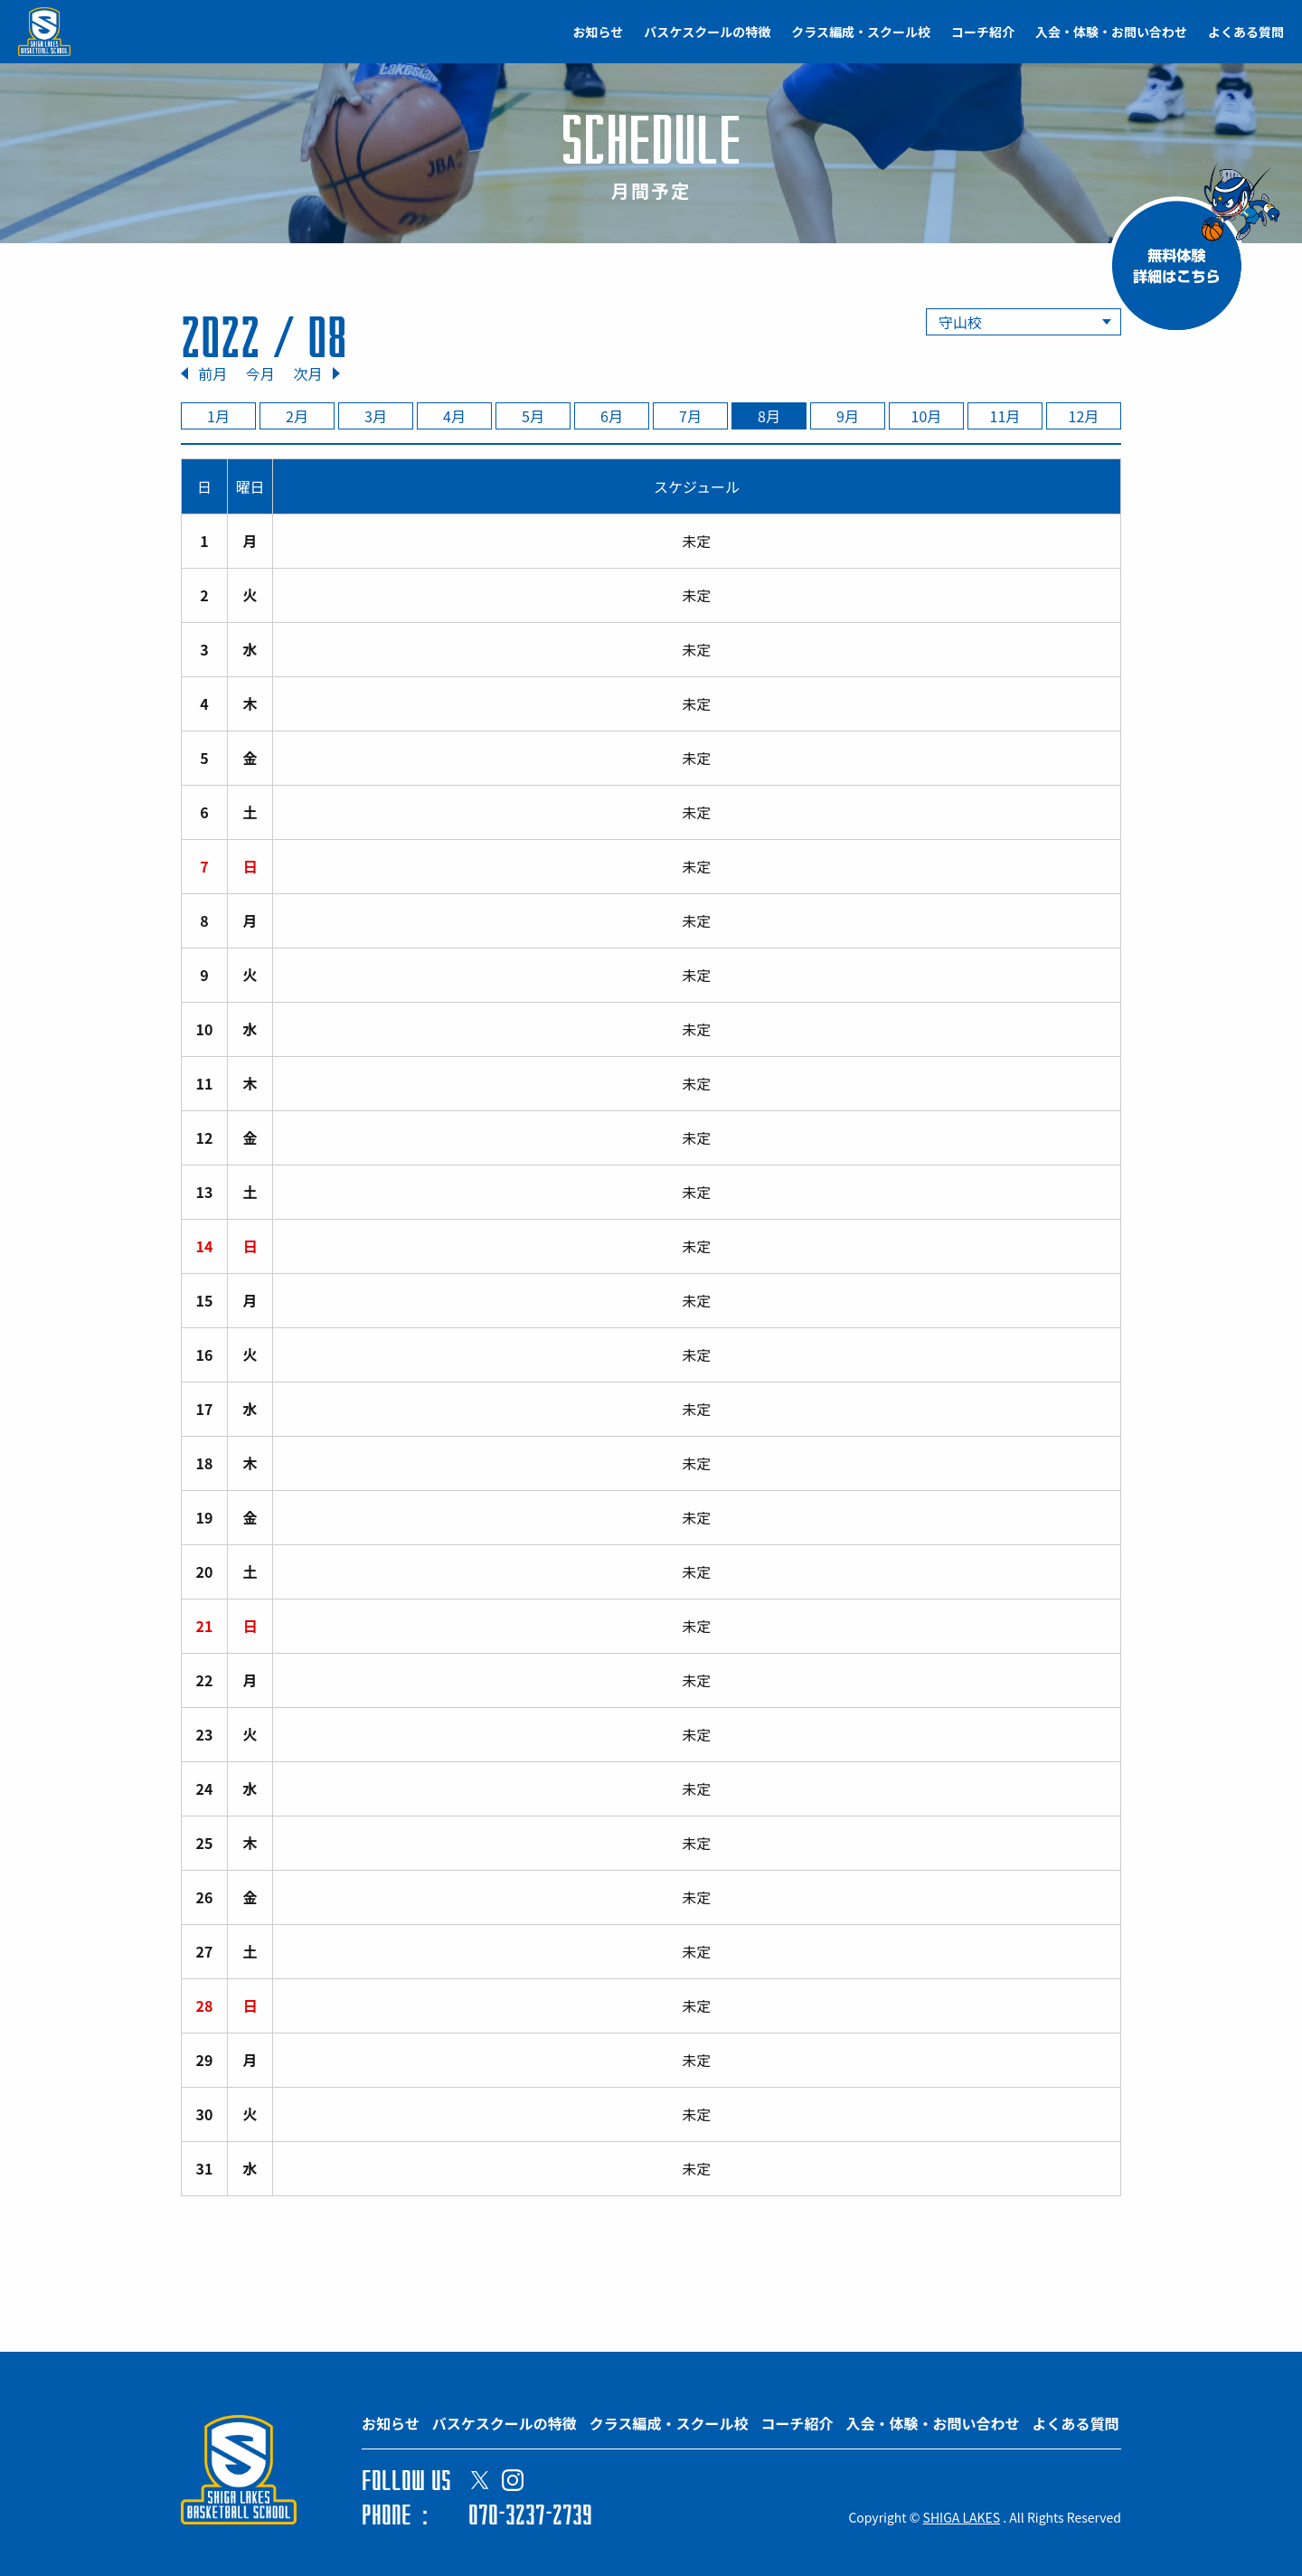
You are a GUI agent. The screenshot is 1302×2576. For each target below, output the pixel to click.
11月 (1005, 416)
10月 (926, 416)
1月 (218, 416)
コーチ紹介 (982, 32)
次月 (307, 373)
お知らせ (598, 32)
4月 (454, 416)
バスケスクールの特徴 (707, 32)
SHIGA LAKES (962, 2517)
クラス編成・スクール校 (860, 32)
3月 (375, 416)
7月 (690, 416)
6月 (611, 416)
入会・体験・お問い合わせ (1111, 32)
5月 (533, 416)
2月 (297, 416)
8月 (769, 416)
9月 (847, 416)
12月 (1084, 416)
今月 (260, 373)
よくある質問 (1246, 32)
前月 (212, 373)
